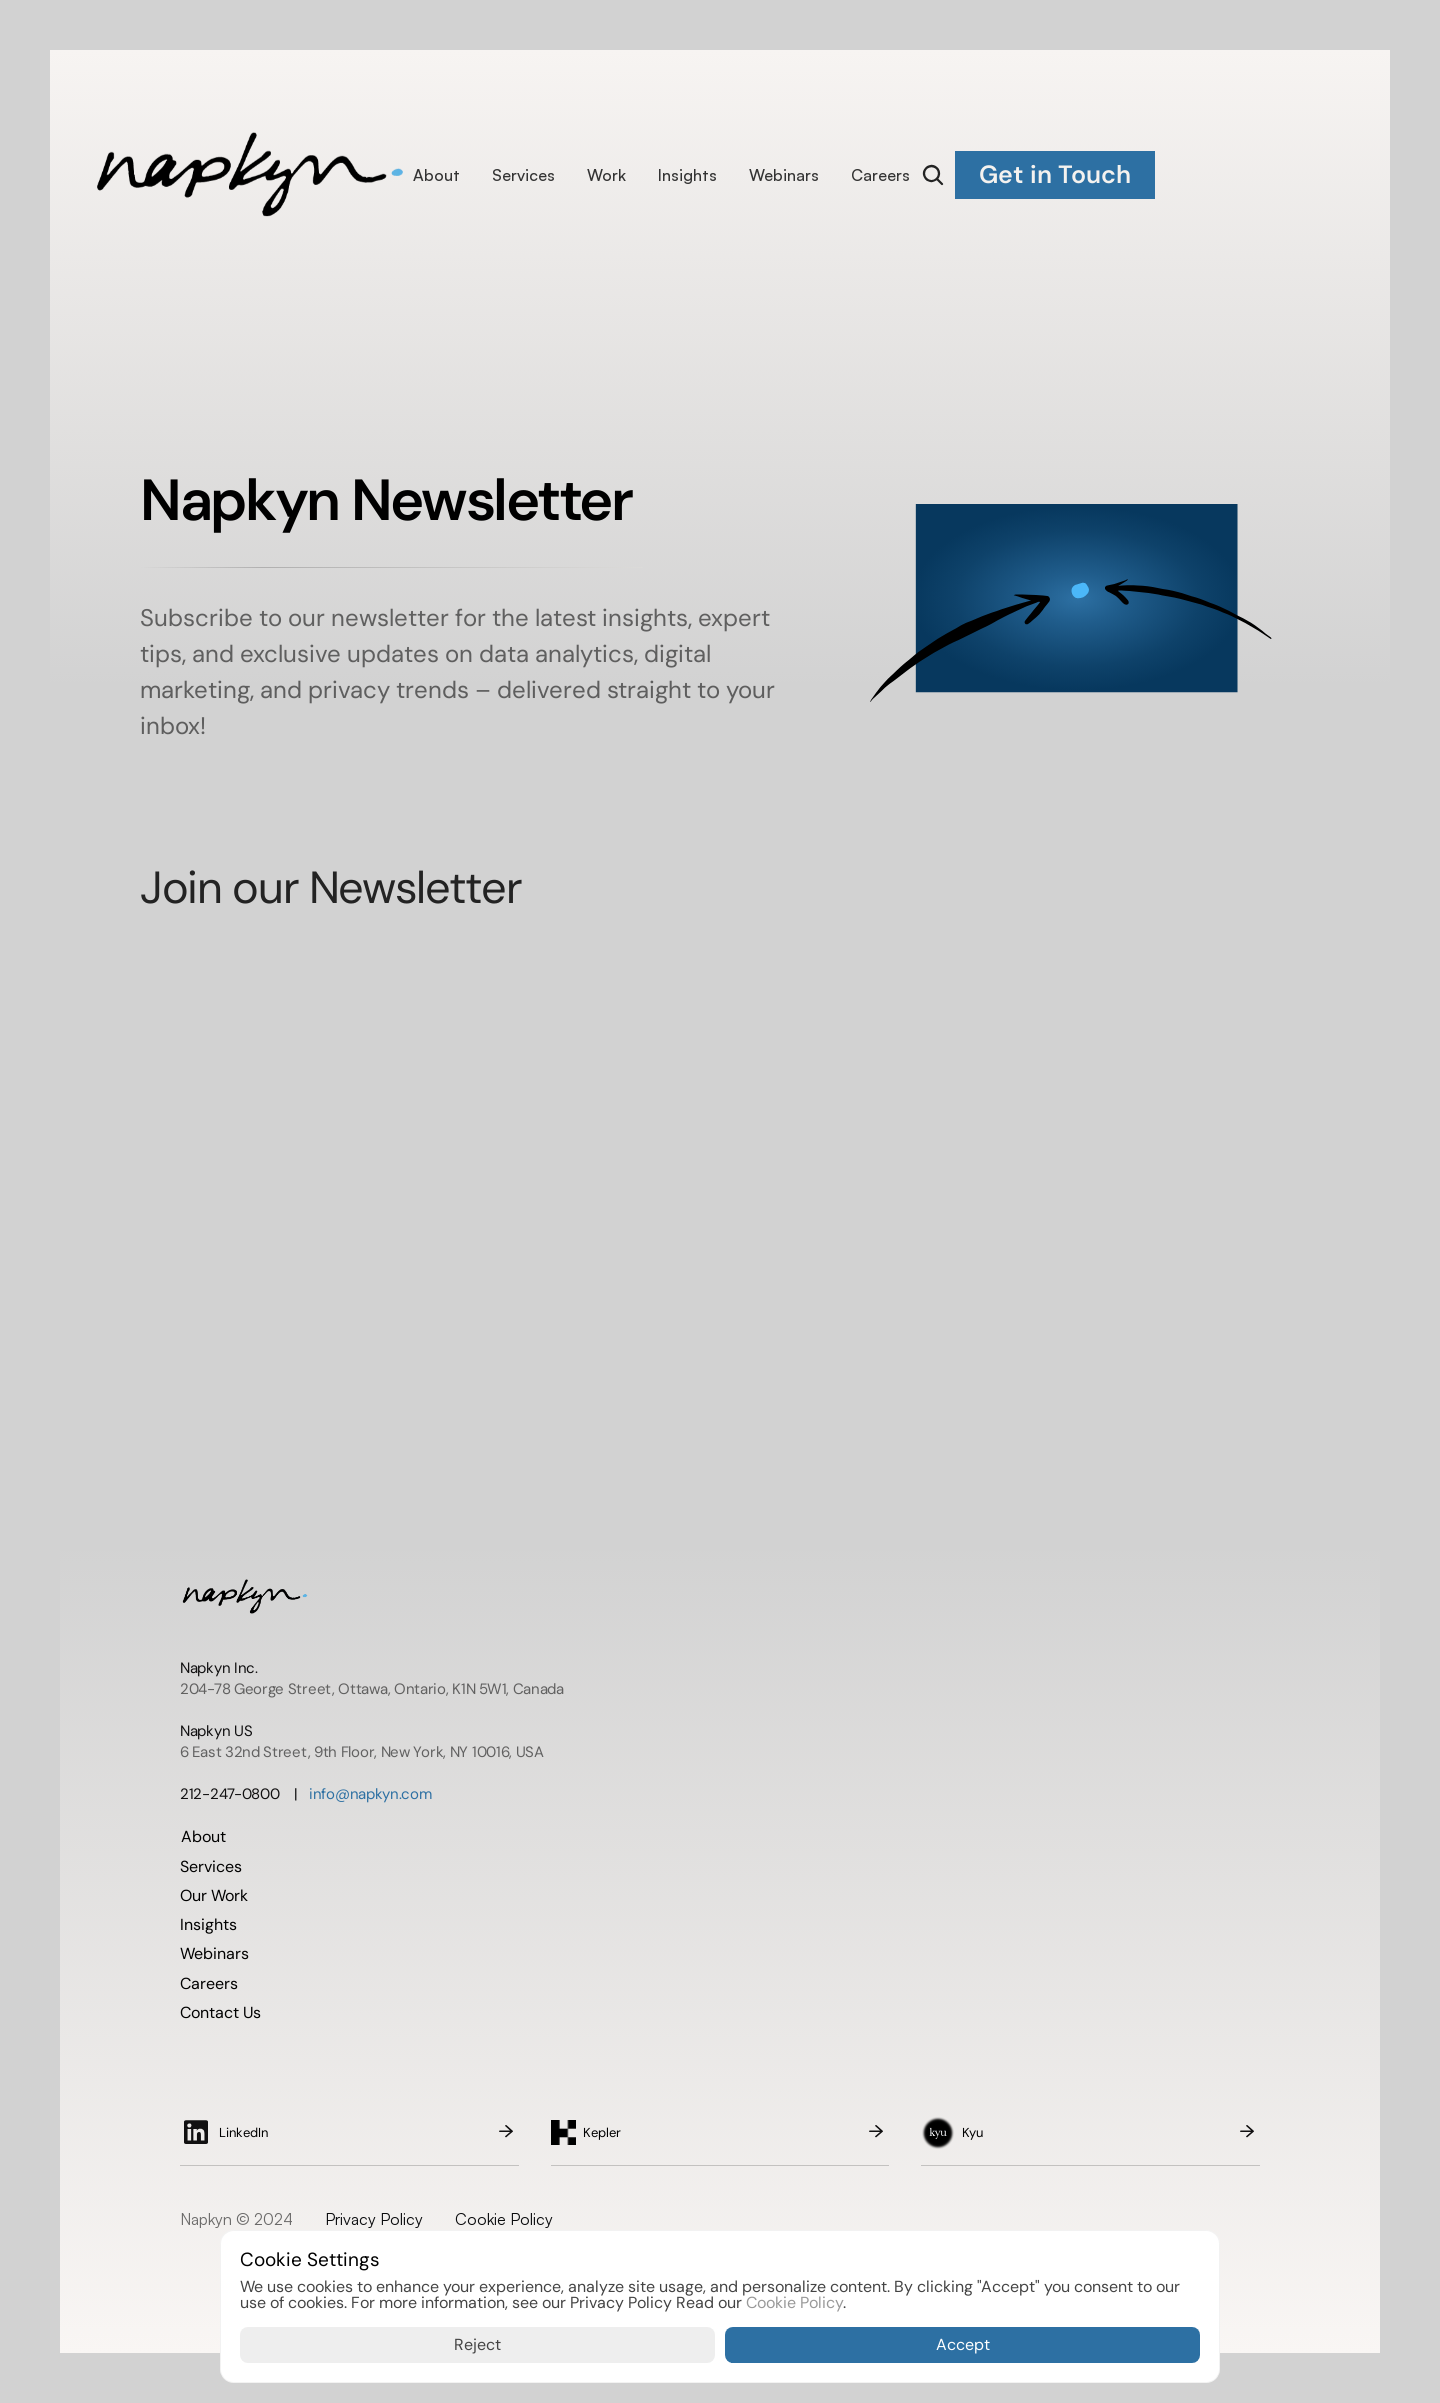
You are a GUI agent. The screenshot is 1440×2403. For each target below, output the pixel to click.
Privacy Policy (374, 2219)
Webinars (784, 175)
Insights (687, 175)
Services (523, 175)
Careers (880, 175)
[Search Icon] (933, 175)
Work (606, 175)
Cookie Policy (504, 2219)
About (436, 175)
